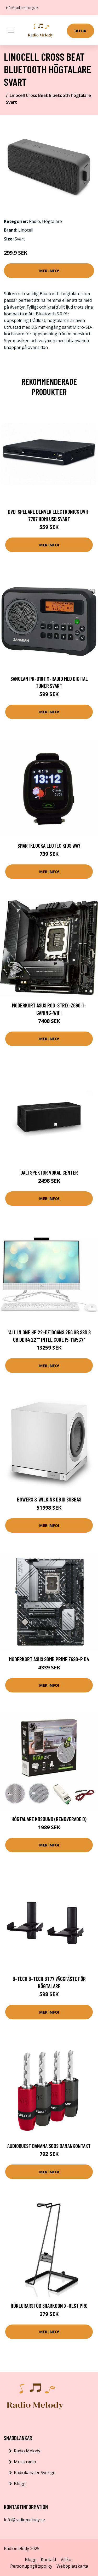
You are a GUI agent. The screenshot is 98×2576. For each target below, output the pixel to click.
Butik (80, 30)
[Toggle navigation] (11, 30)
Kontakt (48, 2559)
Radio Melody (27, 2451)
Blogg (20, 2483)
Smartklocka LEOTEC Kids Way (49, 845)
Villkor (67, 2559)
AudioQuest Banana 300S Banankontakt (49, 2145)
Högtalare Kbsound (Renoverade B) (49, 1819)
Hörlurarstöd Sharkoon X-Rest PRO (49, 2305)
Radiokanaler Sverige (34, 2472)
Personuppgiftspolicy (31, 2566)
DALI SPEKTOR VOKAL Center (49, 1172)
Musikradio (25, 2462)
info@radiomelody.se (22, 8)
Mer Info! (49, 270)
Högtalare (52, 221)
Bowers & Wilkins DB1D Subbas (49, 1499)
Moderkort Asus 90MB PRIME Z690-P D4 (49, 1659)
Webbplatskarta (72, 2566)
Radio (34, 221)
